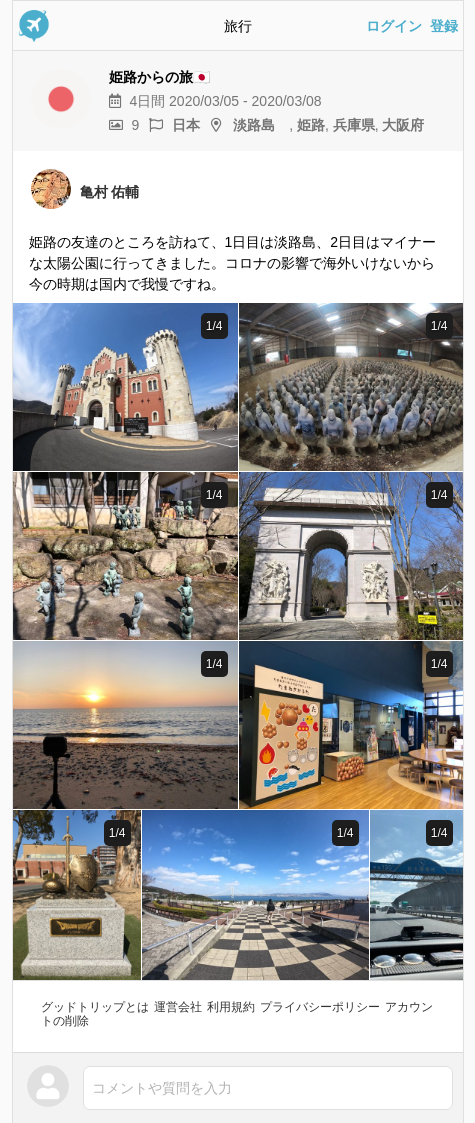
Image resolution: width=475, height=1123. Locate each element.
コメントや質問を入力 (162, 1088)
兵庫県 (354, 125)
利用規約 (231, 1007)
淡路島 (261, 125)
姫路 (311, 125)
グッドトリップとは (95, 1007)
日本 (186, 125)
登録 (444, 26)
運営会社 (178, 1007)
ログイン (394, 26)
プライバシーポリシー (320, 1007)
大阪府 (403, 125)
